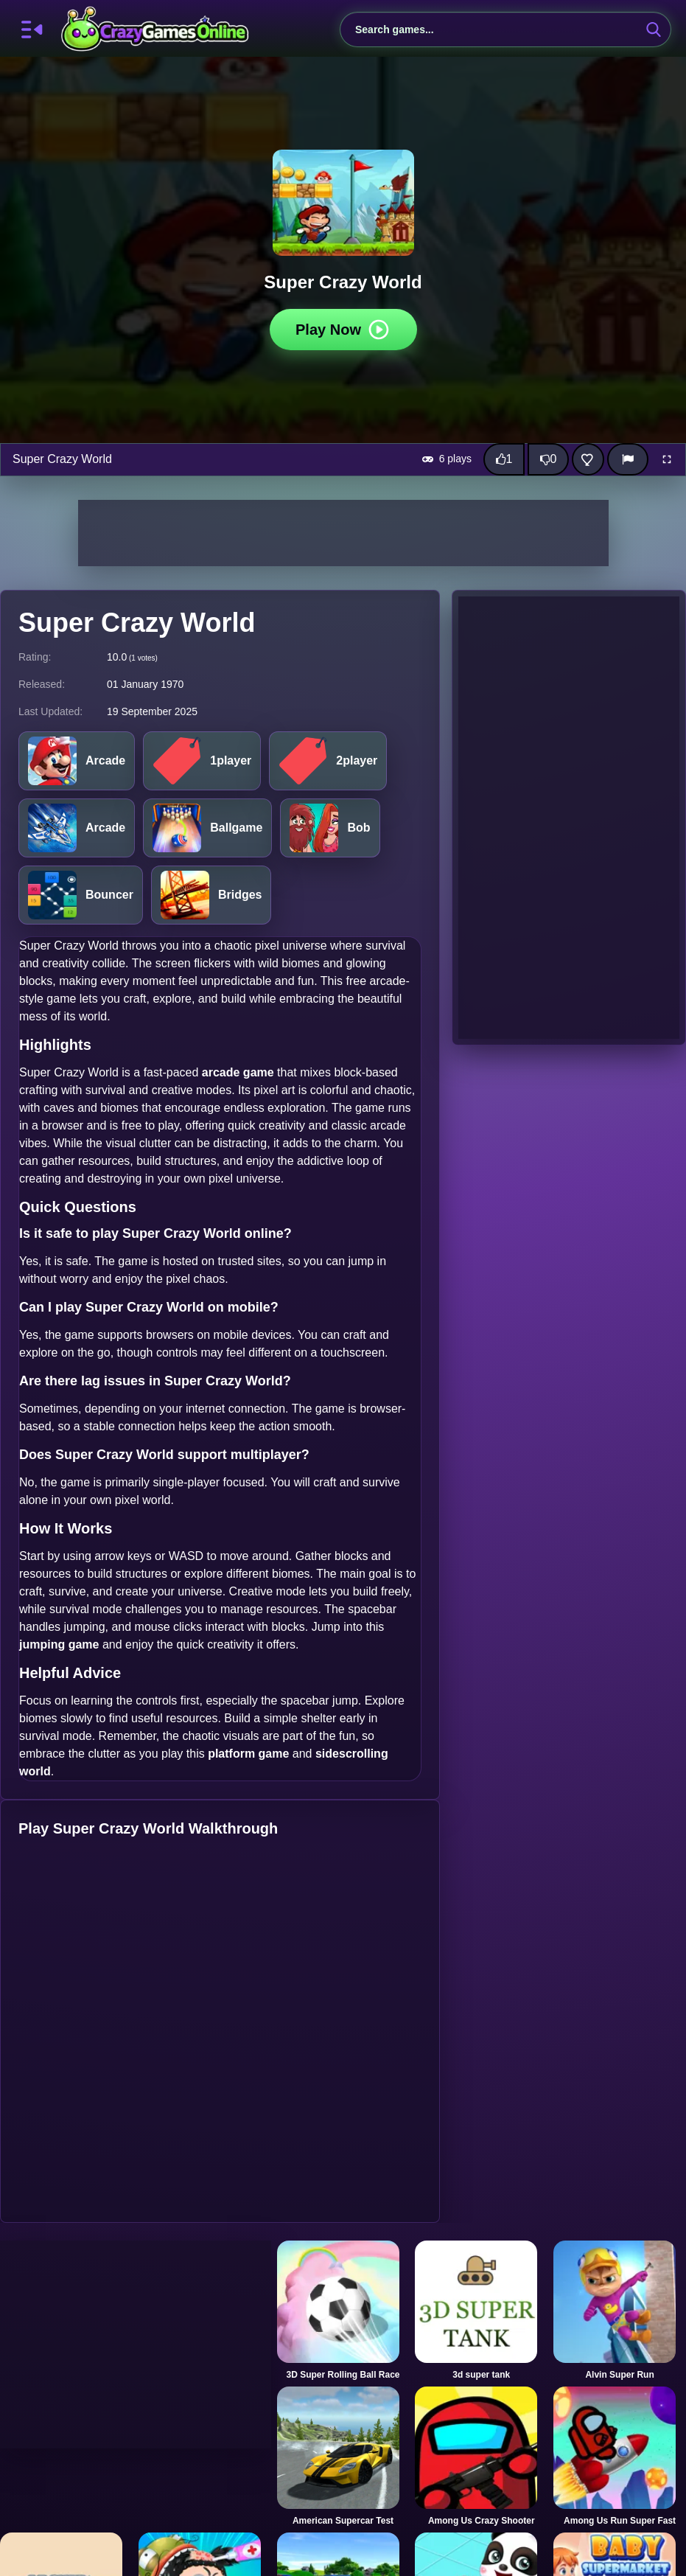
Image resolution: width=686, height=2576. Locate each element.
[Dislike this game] (548, 459)
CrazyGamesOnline (155, 29)
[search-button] (653, 29)
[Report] (627, 459)
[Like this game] (504, 459)
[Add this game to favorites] (588, 459)
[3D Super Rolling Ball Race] (343, 2311)
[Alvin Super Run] (619, 2311)
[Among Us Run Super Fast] (619, 2457)
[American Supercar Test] (343, 2457)
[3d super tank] (481, 2311)
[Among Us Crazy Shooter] (481, 2457)
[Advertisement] (343, 533)
